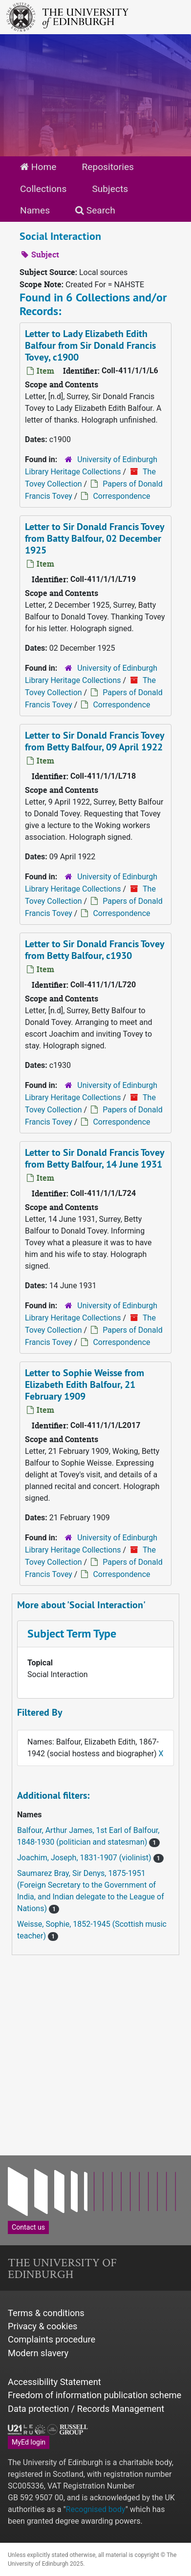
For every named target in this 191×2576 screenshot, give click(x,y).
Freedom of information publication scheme (94, 2395)
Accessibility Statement (54, 2382)
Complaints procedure (51, 2339)
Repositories (108, 166)
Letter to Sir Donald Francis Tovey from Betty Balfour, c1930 (95, 949)
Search (95, 210)
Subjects (110, 188)
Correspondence (121, 496)
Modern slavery (38, 2353)
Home (38, 166)
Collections (43, 188)
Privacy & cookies (43, 2326)
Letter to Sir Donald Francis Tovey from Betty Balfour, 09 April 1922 (95, 741)
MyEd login (28, 2442)
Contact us (28, 2227)
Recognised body (96, 2509)
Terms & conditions (46, 2313)
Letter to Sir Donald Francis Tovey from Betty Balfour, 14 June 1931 (95, 1158)
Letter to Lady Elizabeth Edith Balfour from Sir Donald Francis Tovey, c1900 (90, 345)
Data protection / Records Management (86, 2409)
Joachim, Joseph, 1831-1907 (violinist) (85, 1857)
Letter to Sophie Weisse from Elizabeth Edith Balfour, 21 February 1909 (84, 1384)
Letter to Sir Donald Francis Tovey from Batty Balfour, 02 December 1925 (95, 538)
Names (35, 210)
